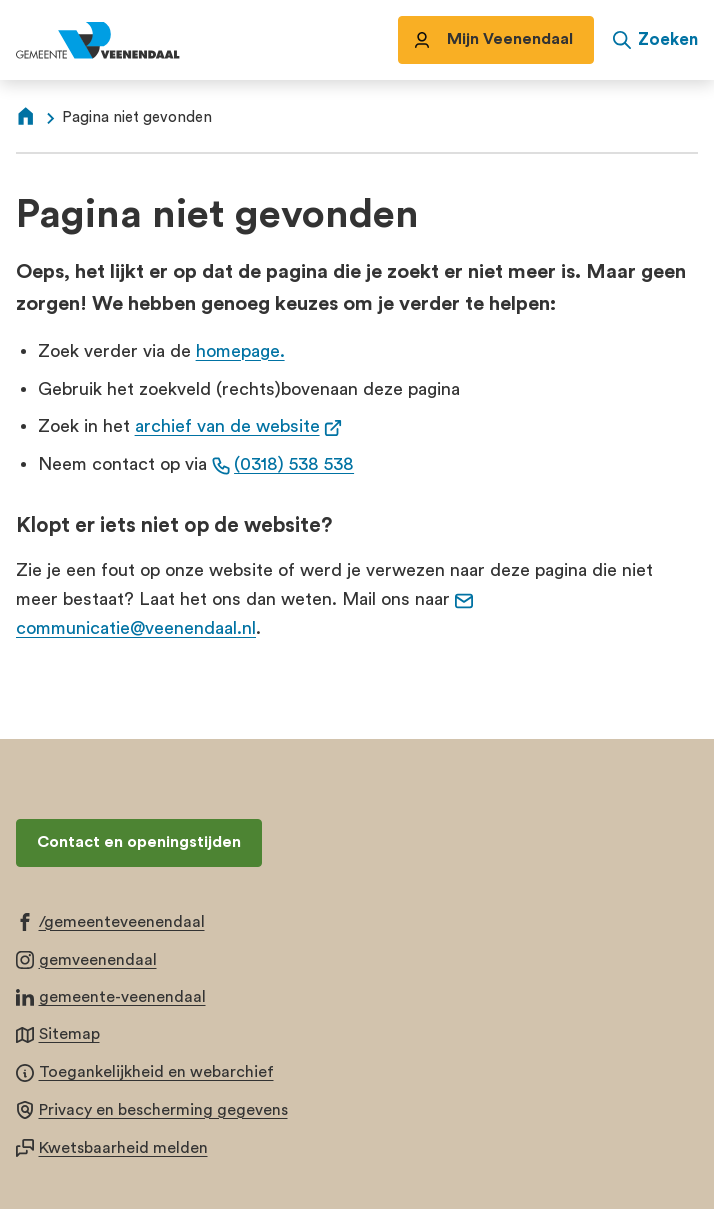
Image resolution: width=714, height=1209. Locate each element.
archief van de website (239, 426)
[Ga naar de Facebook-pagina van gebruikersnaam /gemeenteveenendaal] (110, 921)
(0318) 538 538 (283, 464)
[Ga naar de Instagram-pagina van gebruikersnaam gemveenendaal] (86, 959)
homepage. (240, 351)
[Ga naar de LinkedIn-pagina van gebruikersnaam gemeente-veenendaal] (111, 996)
